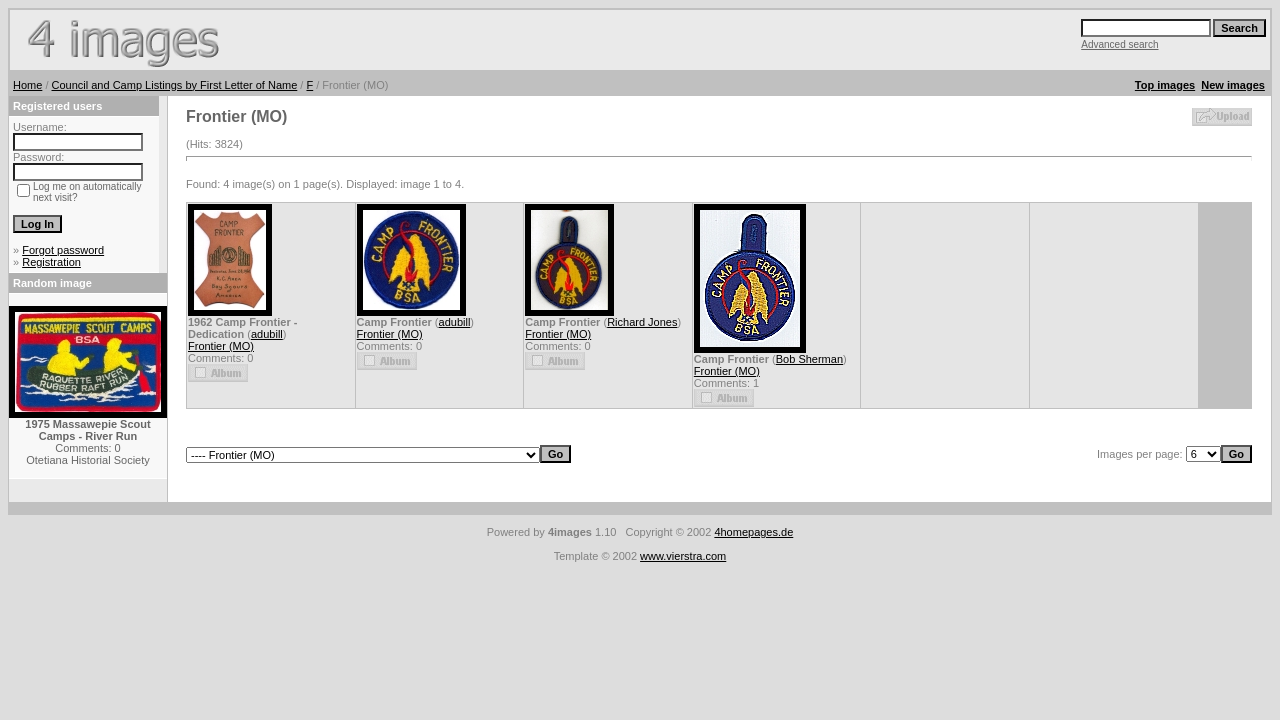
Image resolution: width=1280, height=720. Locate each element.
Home (27, 85)
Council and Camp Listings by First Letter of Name (175, 85)
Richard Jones (642, 322)
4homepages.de (753, 532)
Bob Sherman (809, 359)
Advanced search (1119, 44)
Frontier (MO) (221, 346)
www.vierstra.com (683, 556)
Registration (51, 262)
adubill (267, 334)
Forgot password (63, 250)
